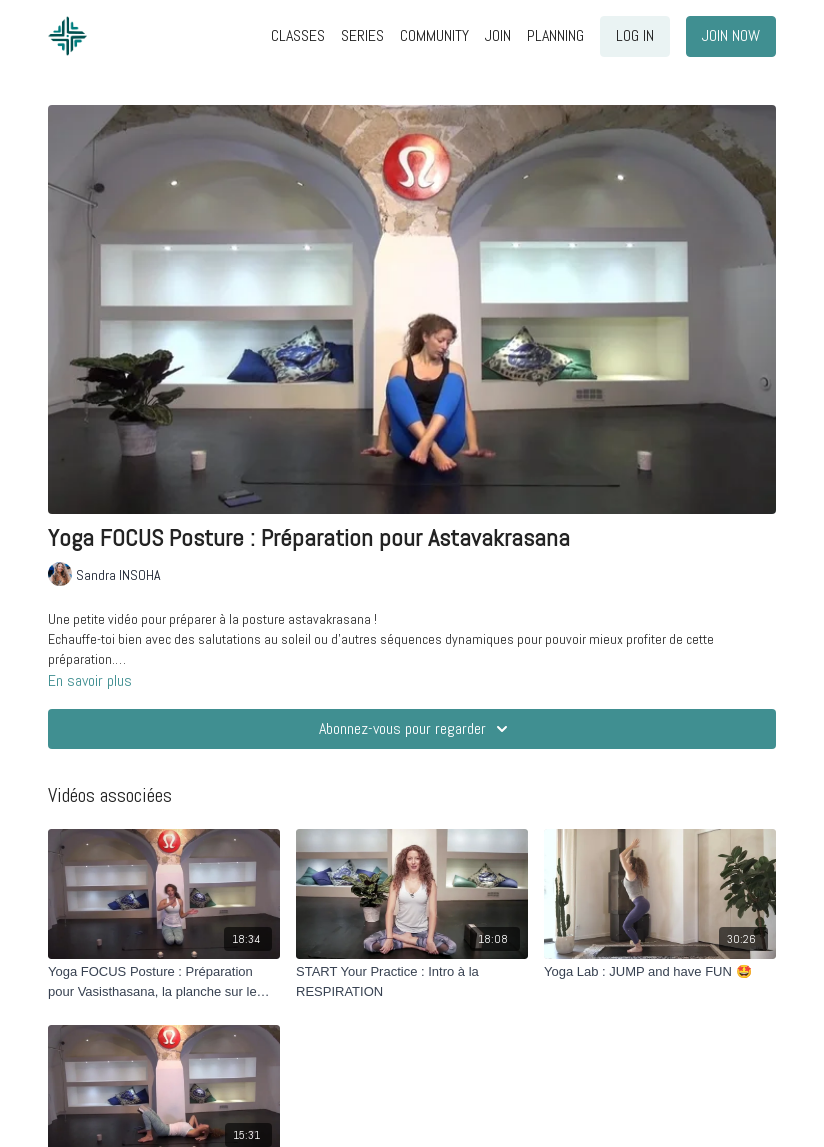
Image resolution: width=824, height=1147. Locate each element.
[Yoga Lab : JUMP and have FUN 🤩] (660, 972)
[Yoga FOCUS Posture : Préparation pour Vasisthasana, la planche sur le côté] (164, 981)
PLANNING (555, 35)
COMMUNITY (434, 35)
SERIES (362, 35)
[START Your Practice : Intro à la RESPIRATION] (412, 981)
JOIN (498, 35)
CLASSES (298, 35)
